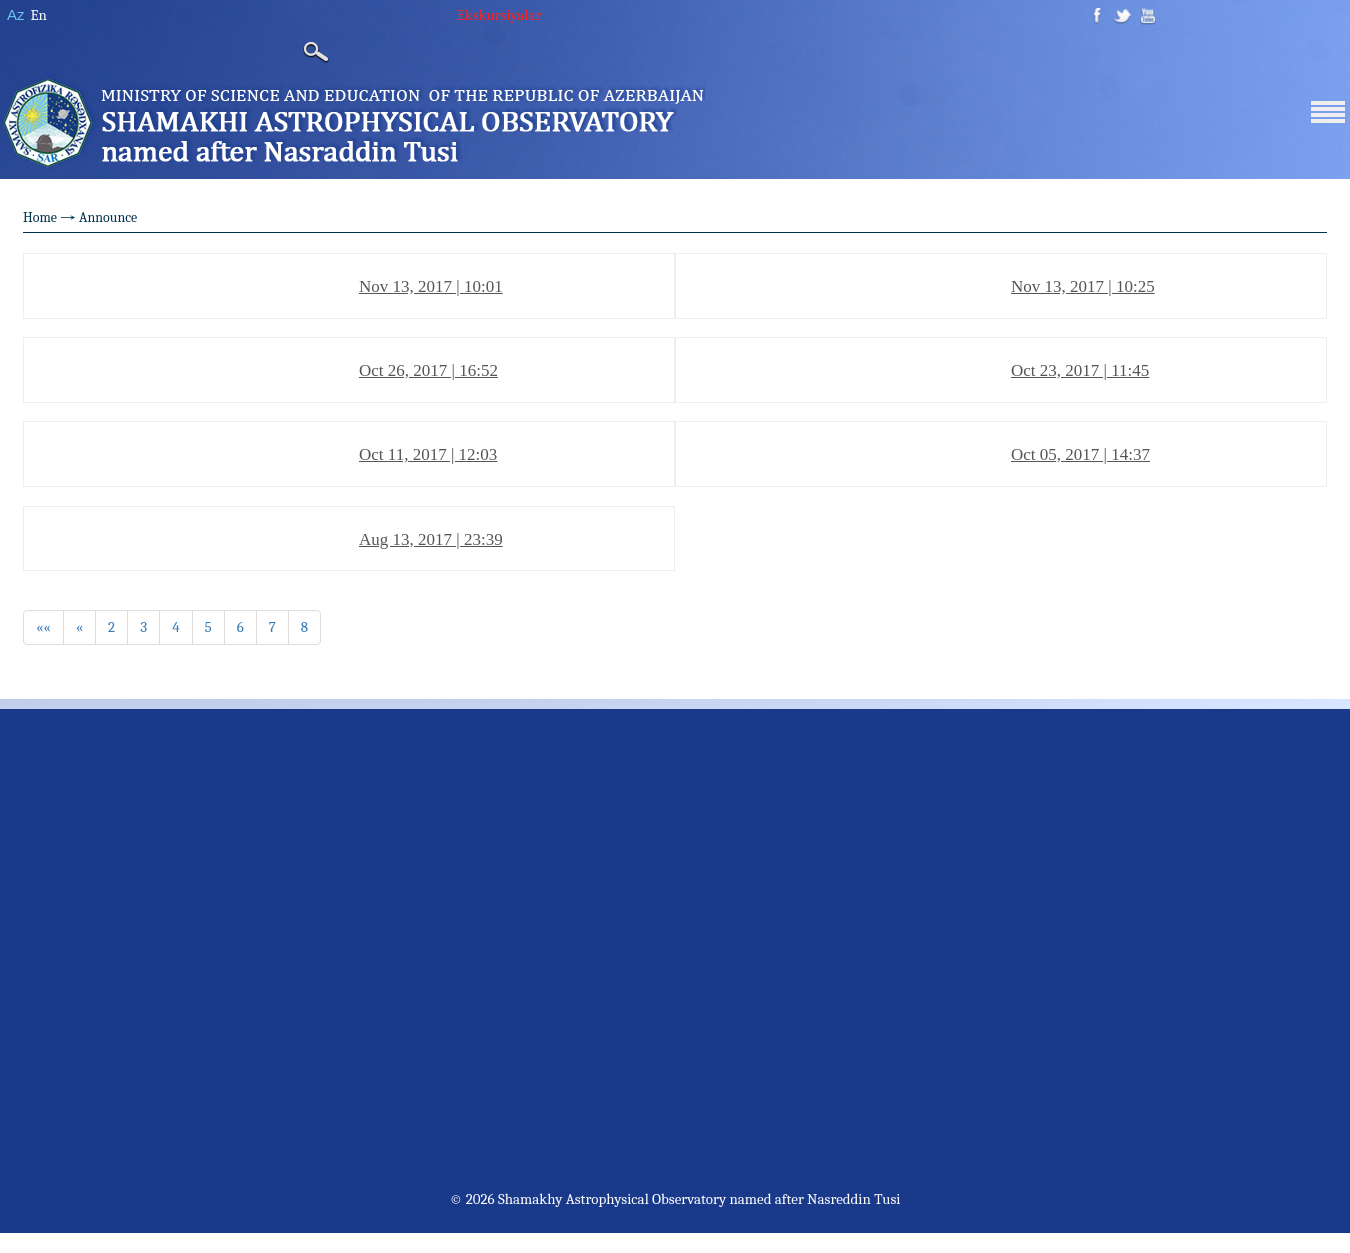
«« (43, 627)
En (39, 15)
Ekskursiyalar (499, 15)
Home (40, 217)
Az (16, 14)
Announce (108, 217)
